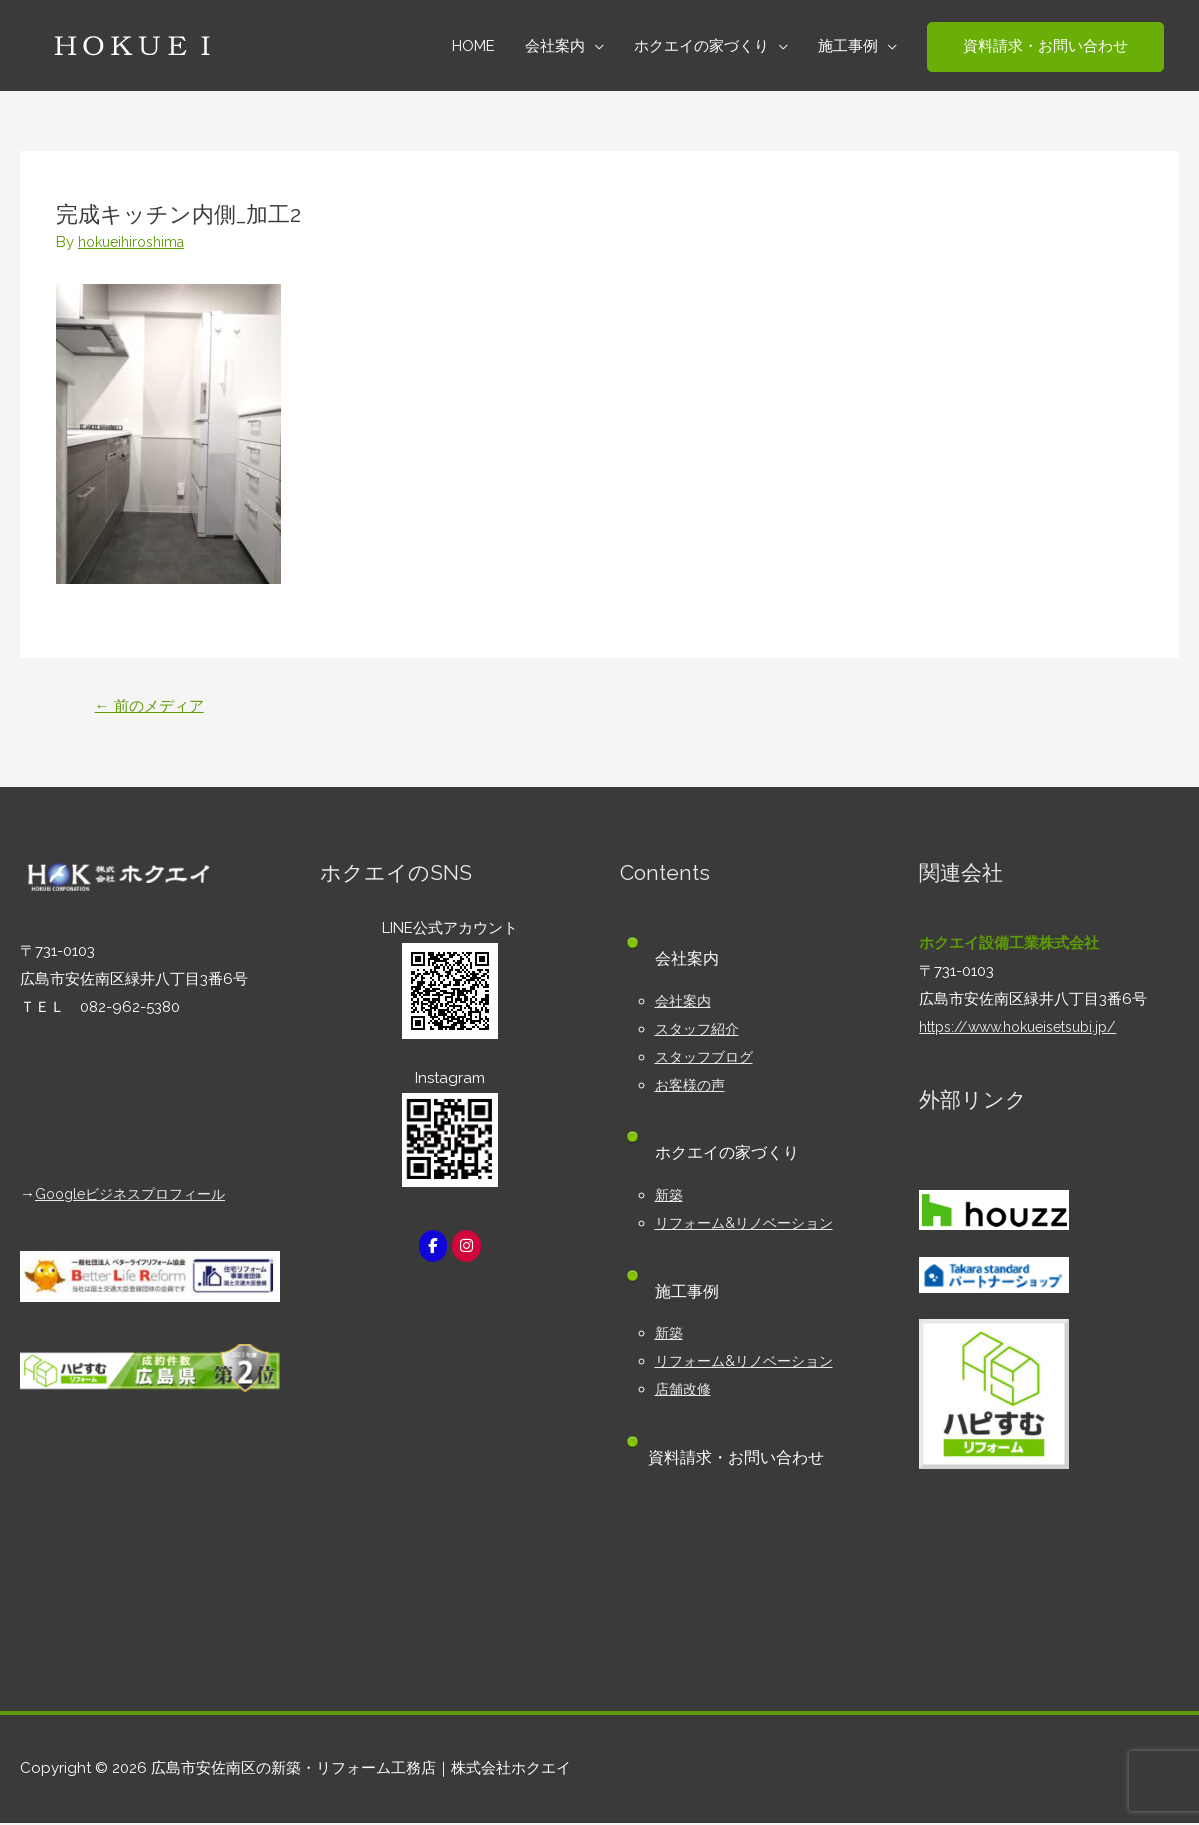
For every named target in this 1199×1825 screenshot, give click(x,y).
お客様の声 (692, 1087)
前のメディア (154, 706)
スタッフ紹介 (700, 1031)
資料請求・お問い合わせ (743, 1459)
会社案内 (685, 1003)
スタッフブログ (707, 1059)
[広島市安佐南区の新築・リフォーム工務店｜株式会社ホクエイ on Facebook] (432, 1248)
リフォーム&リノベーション (750, 1225)
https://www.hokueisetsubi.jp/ (1026, 1029)
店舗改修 (685, 1391)
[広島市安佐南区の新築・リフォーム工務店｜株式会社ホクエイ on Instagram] (467, 1248)
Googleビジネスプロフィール (137, 1196)
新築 (670, 1197)
